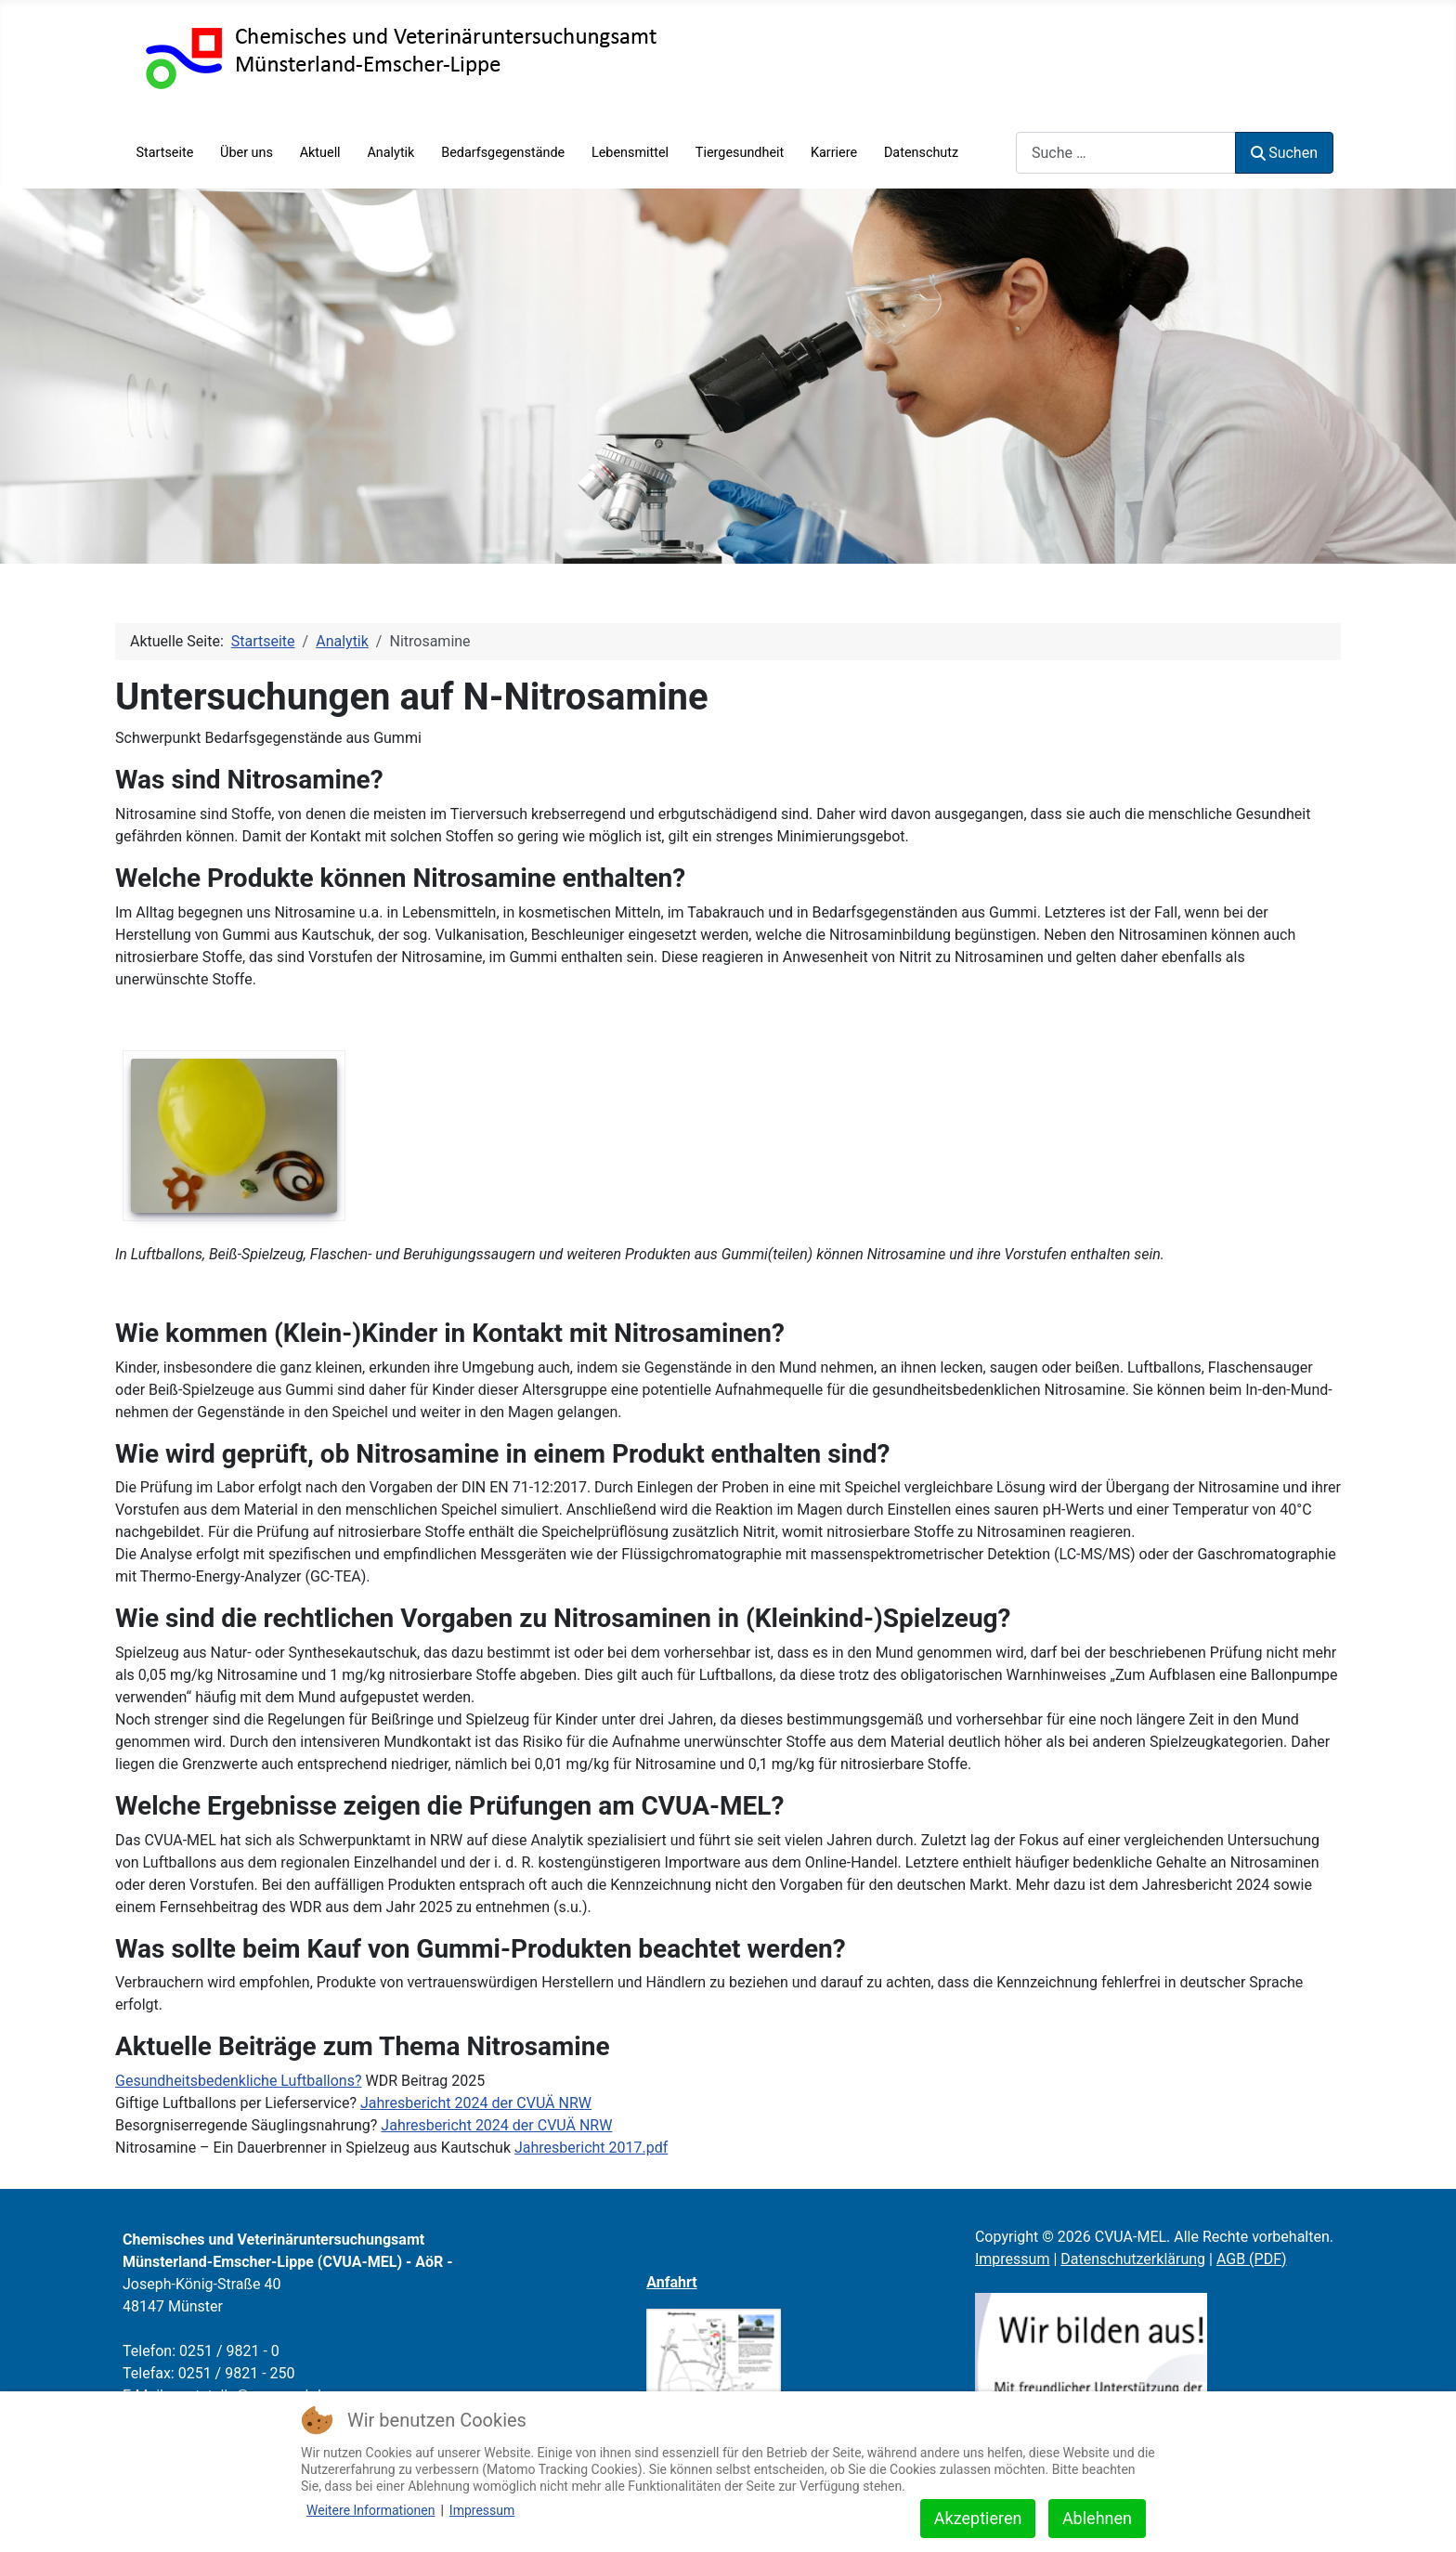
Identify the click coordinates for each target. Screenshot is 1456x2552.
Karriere (834, 153)
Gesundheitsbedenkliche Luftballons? (238, 2081)
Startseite (164, 153)
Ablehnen (1097, 2518)
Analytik (390, 153)
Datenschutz (921, 153)
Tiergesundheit (740, 153)
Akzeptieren (978, 2518)
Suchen (1284, 153)
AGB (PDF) (1251, 2259)
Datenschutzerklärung (1132, 2259)
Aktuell (320, 153)
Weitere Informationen (370, 2510)
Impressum (1012, 2259)
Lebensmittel (630, 153)
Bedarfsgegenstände (503, 153)
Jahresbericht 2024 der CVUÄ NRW (476, 2103)
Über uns (246, 153)
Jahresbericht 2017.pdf (591, 2147)
